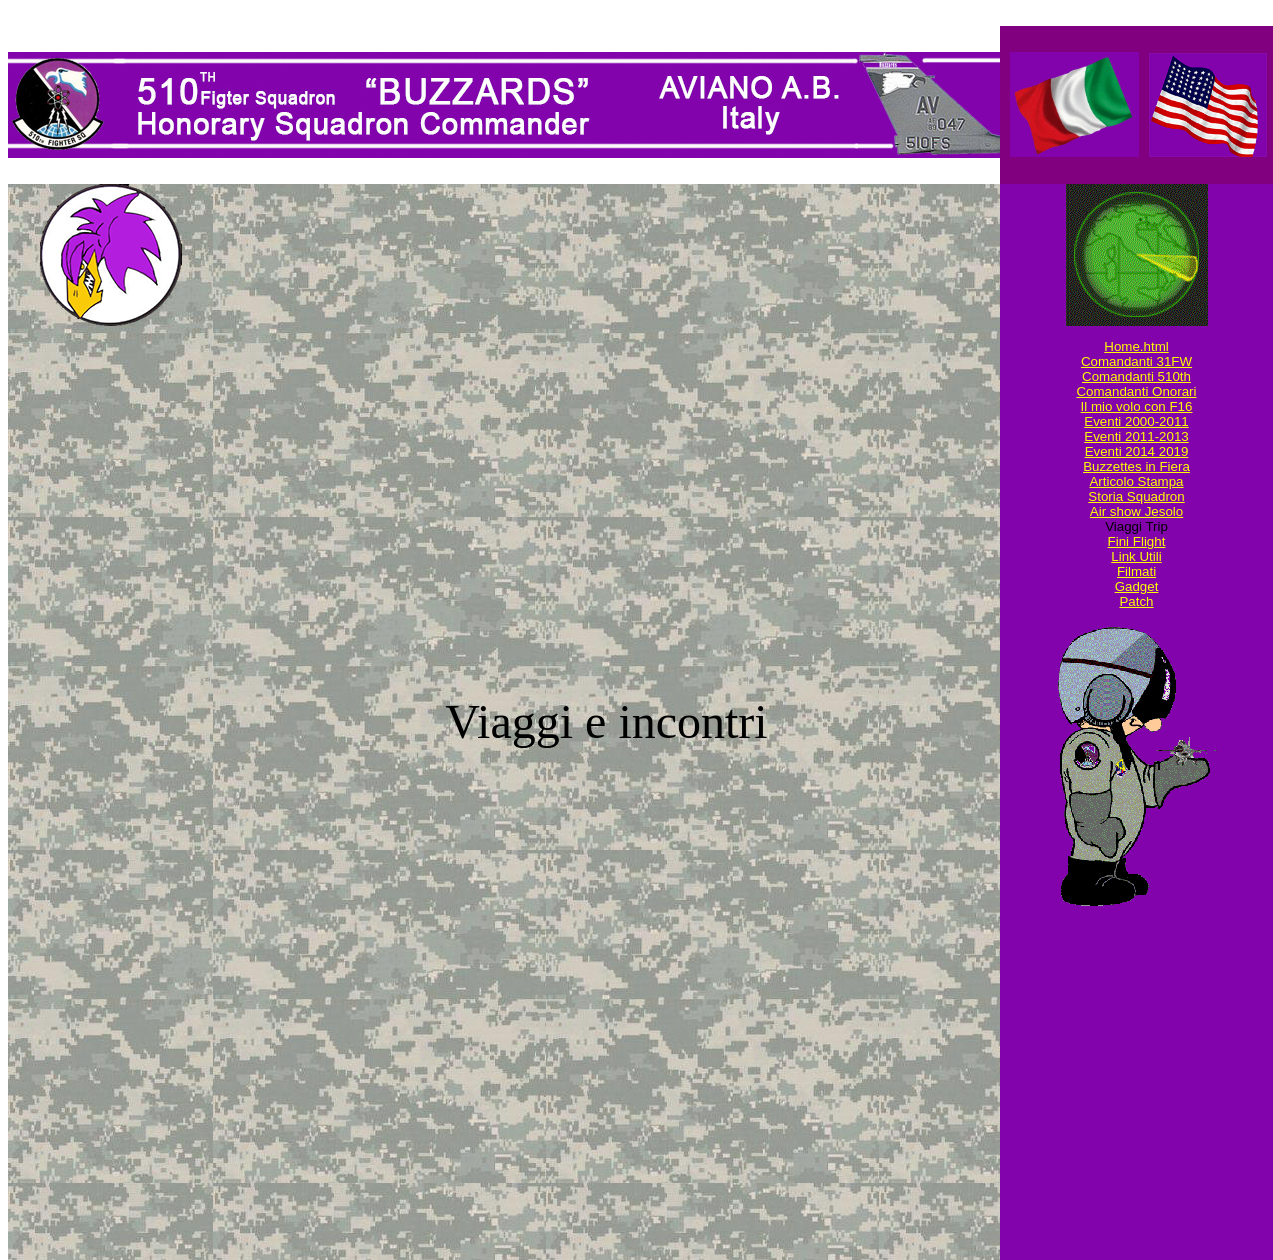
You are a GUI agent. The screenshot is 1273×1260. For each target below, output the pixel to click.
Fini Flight (1137, 541)
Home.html (1136, 346)
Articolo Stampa (1136, 481)
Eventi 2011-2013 (1136, 436)
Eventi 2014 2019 (1137, 451)
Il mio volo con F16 (1137, 406)
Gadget (1137, 586)
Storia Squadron (1136, 496)
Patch (1136, 601)
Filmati (1136, 571)
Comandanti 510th (1136, 376)
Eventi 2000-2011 (1136, 421)
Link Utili (1136, 556)
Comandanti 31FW (1136, 361)
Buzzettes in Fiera (1136, 466)
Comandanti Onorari (1136, 391)
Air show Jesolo (1136, 511)
